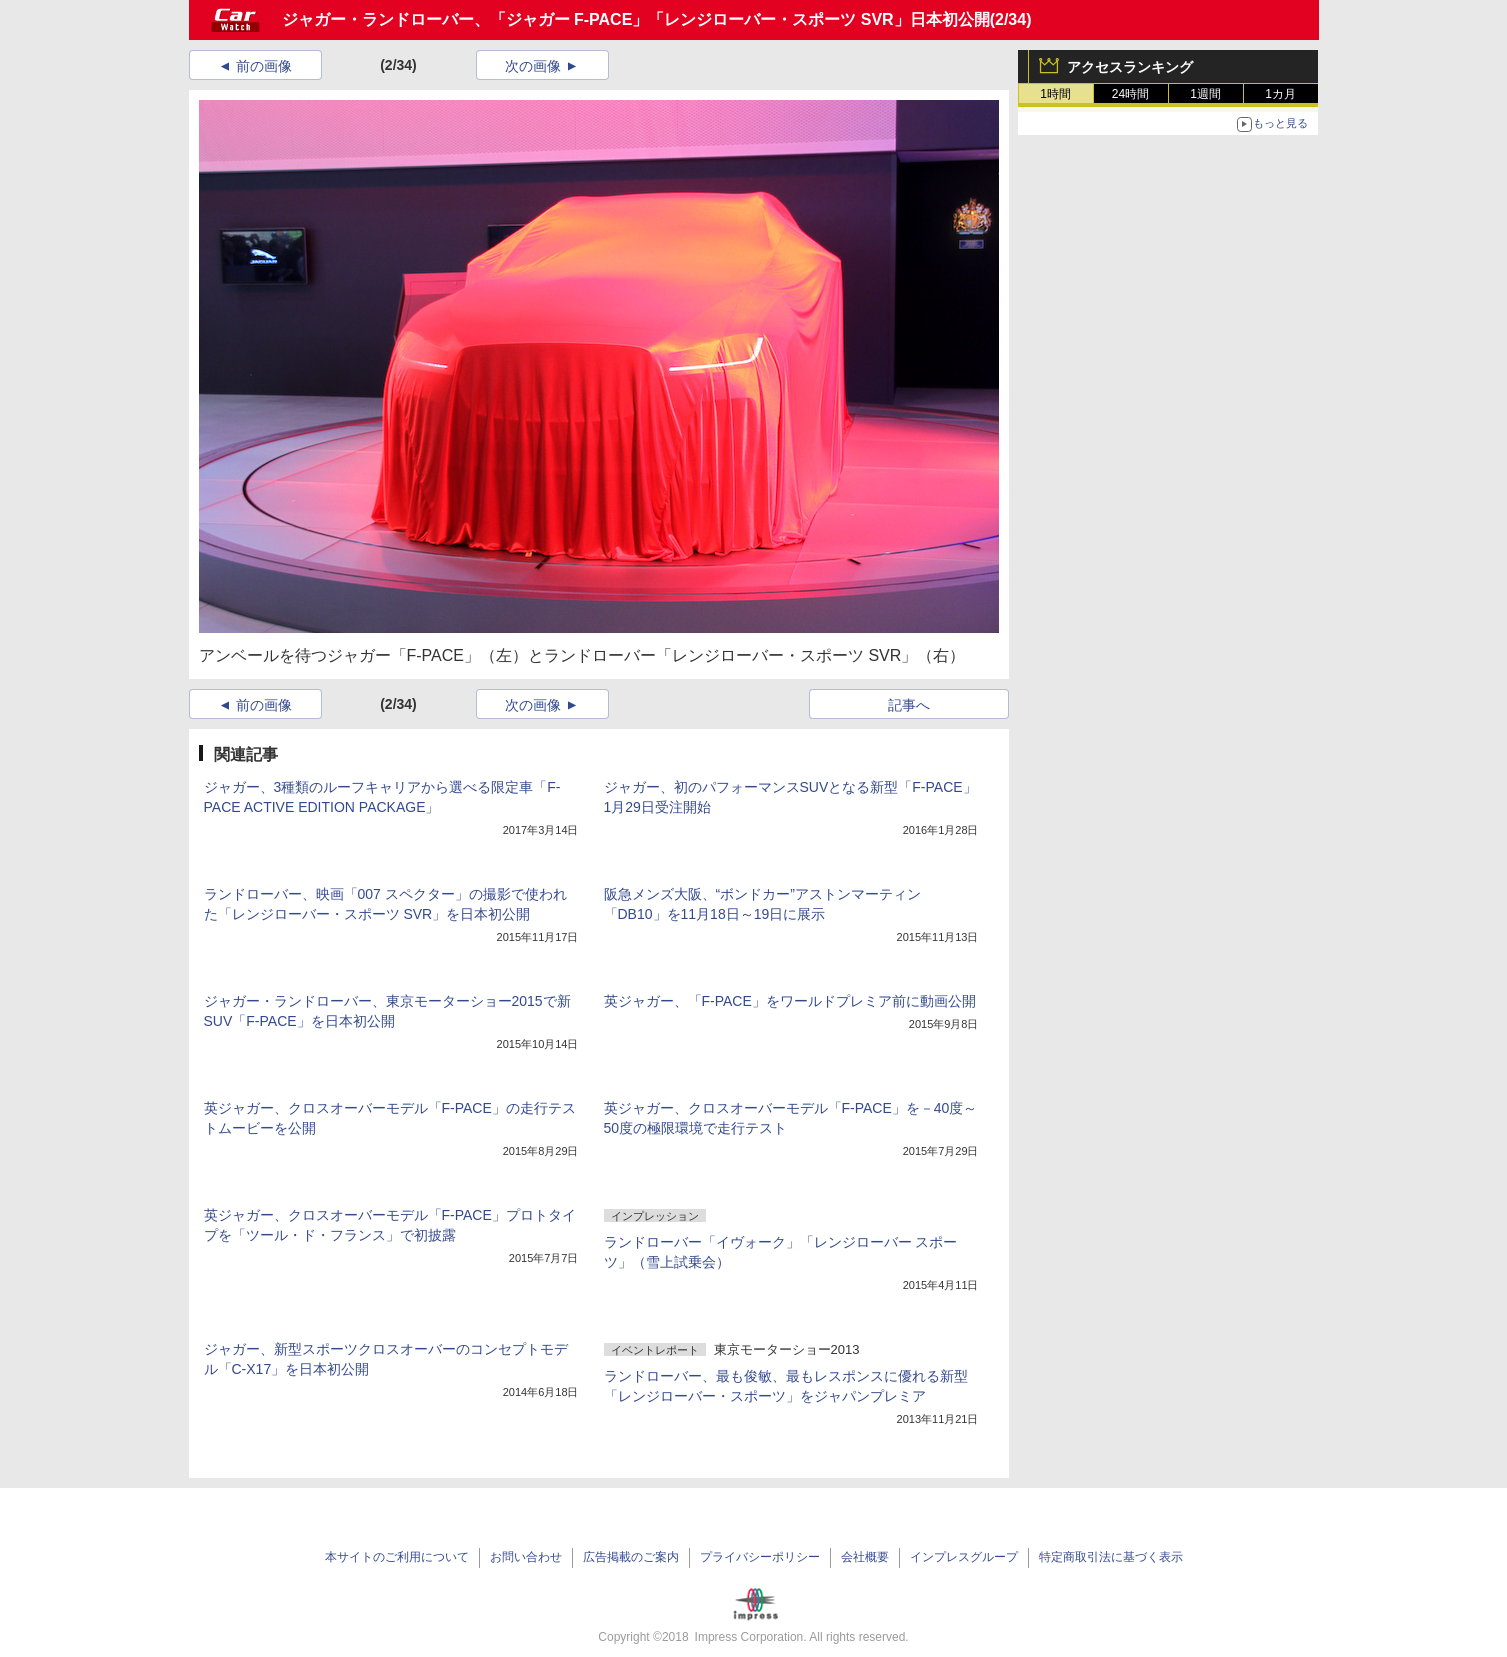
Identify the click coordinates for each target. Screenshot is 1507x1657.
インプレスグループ (964, 1557)
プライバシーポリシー (760, 1557)
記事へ (909, 705)
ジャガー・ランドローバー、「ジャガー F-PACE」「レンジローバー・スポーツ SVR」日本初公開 (636, 19)
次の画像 (533, 66)
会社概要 (865, 1557)
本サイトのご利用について (397, 1557)
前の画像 (264, 66)
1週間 (1205, 94)
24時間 (1130, 94)
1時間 (1055, 94)
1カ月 (1280, 94)
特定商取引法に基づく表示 (1111, 1557)
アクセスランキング (1130, 67)
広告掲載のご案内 (631, 1557)
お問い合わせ (526, 1557)
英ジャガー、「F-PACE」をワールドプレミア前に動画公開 (790, 1001)
